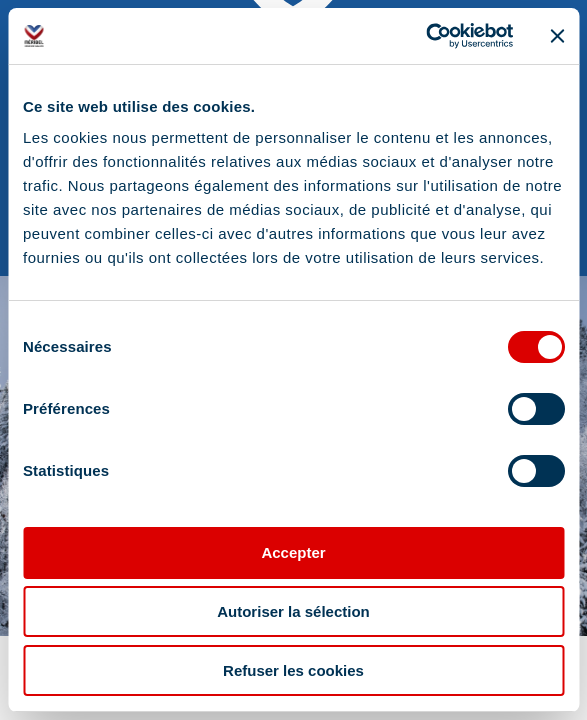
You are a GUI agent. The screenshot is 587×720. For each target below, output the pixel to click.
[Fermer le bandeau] (557, 36)
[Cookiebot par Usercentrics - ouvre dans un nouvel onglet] (425, 36)
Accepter (293, 552)
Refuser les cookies (293, 670)
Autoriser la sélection (293, 611)
